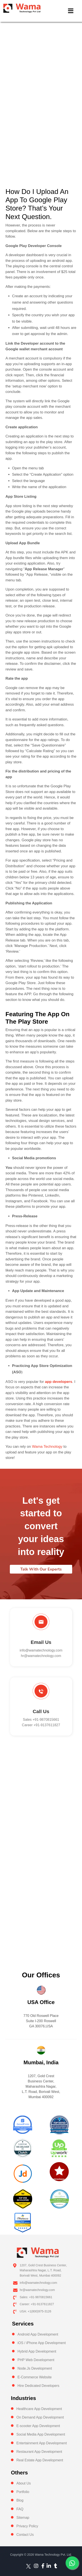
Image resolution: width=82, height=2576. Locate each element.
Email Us (41, 1642)
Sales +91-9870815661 (41, 1719)
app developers (58, 1382)
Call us (41, 1711)
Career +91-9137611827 (41, 1725)
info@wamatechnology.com (41, 1650)
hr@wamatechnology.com (41, 1656)
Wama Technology (47, 1446)
